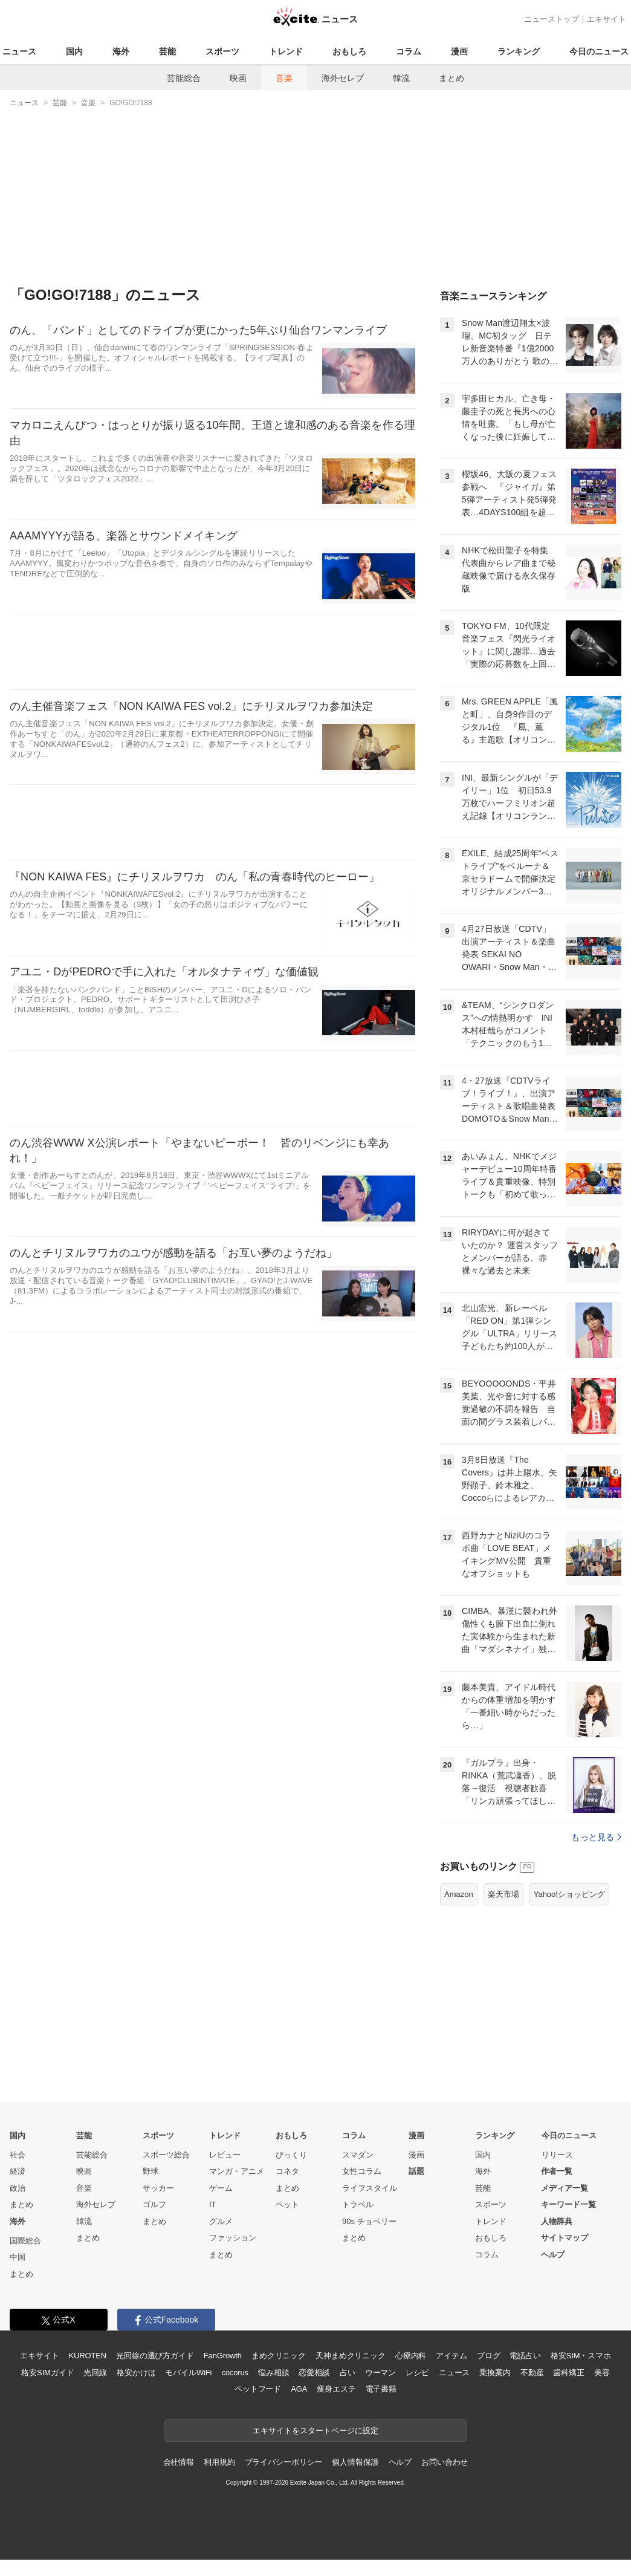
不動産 (532, 2372)
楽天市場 (503, 1894)
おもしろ (349, 51)
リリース (557, 2154)
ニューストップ (551, 19)
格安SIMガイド (47, 2372)
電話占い (525, 2355)
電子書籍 (381, 2388)
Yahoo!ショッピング (569, 1894)
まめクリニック (278, 2355)
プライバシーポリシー (284, 2462)
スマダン (358, 2154)
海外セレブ (343, 78)
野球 (150, 2171)
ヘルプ (553, 2254)
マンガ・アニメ (236, 2171)
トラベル (358, 2204)
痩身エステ (336, 2388)
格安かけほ (136, 2372)
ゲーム (221, 2188)
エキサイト (606, 19)
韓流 (401, 78)
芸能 (167, 51)
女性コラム (361, 2171)
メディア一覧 (564, 2188)
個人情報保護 (355, 2462)
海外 (120, 51)
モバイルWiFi (188, 2372)
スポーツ (222, 51)
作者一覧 (556, 2171)
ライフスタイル (369, 2188)
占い (347, 2372)
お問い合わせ (444, 2462)
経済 (17, 2171)
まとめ (451, 78)
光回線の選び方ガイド (155, 2355)
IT (212, 2204)
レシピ (417, 2372)
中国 (17, 2257)
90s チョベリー (369, 2221)
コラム (408, 51)
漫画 (459, 51)
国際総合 (25, 2240)
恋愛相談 (314, 2372)
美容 (602, 2372)
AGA (299, 2388)
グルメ (221, 2221)
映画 (238, 78)
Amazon (458, 1894)
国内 (74, 51)
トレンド (286, 51)
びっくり (291, 2154)
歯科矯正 (568, 2372)
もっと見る (596, 1837)
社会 (17, 2154)
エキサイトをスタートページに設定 (315, 2430)
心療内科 (410, 2355)
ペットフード (258, 2388)
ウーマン (380, 2372)
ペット (287, 2204)
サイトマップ (564, 2237)
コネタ (287, 2171)
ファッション (232, 2237)
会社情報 (178, 2462)
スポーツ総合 (166, 2154)
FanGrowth (223, 2355)
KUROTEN (87, 2355)
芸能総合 (184, 78)
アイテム (451, 2355)
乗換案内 (494, 2372)
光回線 (95, 2372)
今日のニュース (599, 51)
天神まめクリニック (351, 2355)
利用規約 (219, 2462)
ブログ (488, 2355)
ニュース (19, 51)
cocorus (234, 2372)
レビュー (225, 2154)
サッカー (158, 2188)
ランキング (518, 51)
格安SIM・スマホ (581, 2355)
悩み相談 (273, 2372)
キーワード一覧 (568, 2204)
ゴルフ (154, 2204)
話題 (416, 2171)
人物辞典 (556, 2221)
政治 (17, 2188)
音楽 (284, 78)
